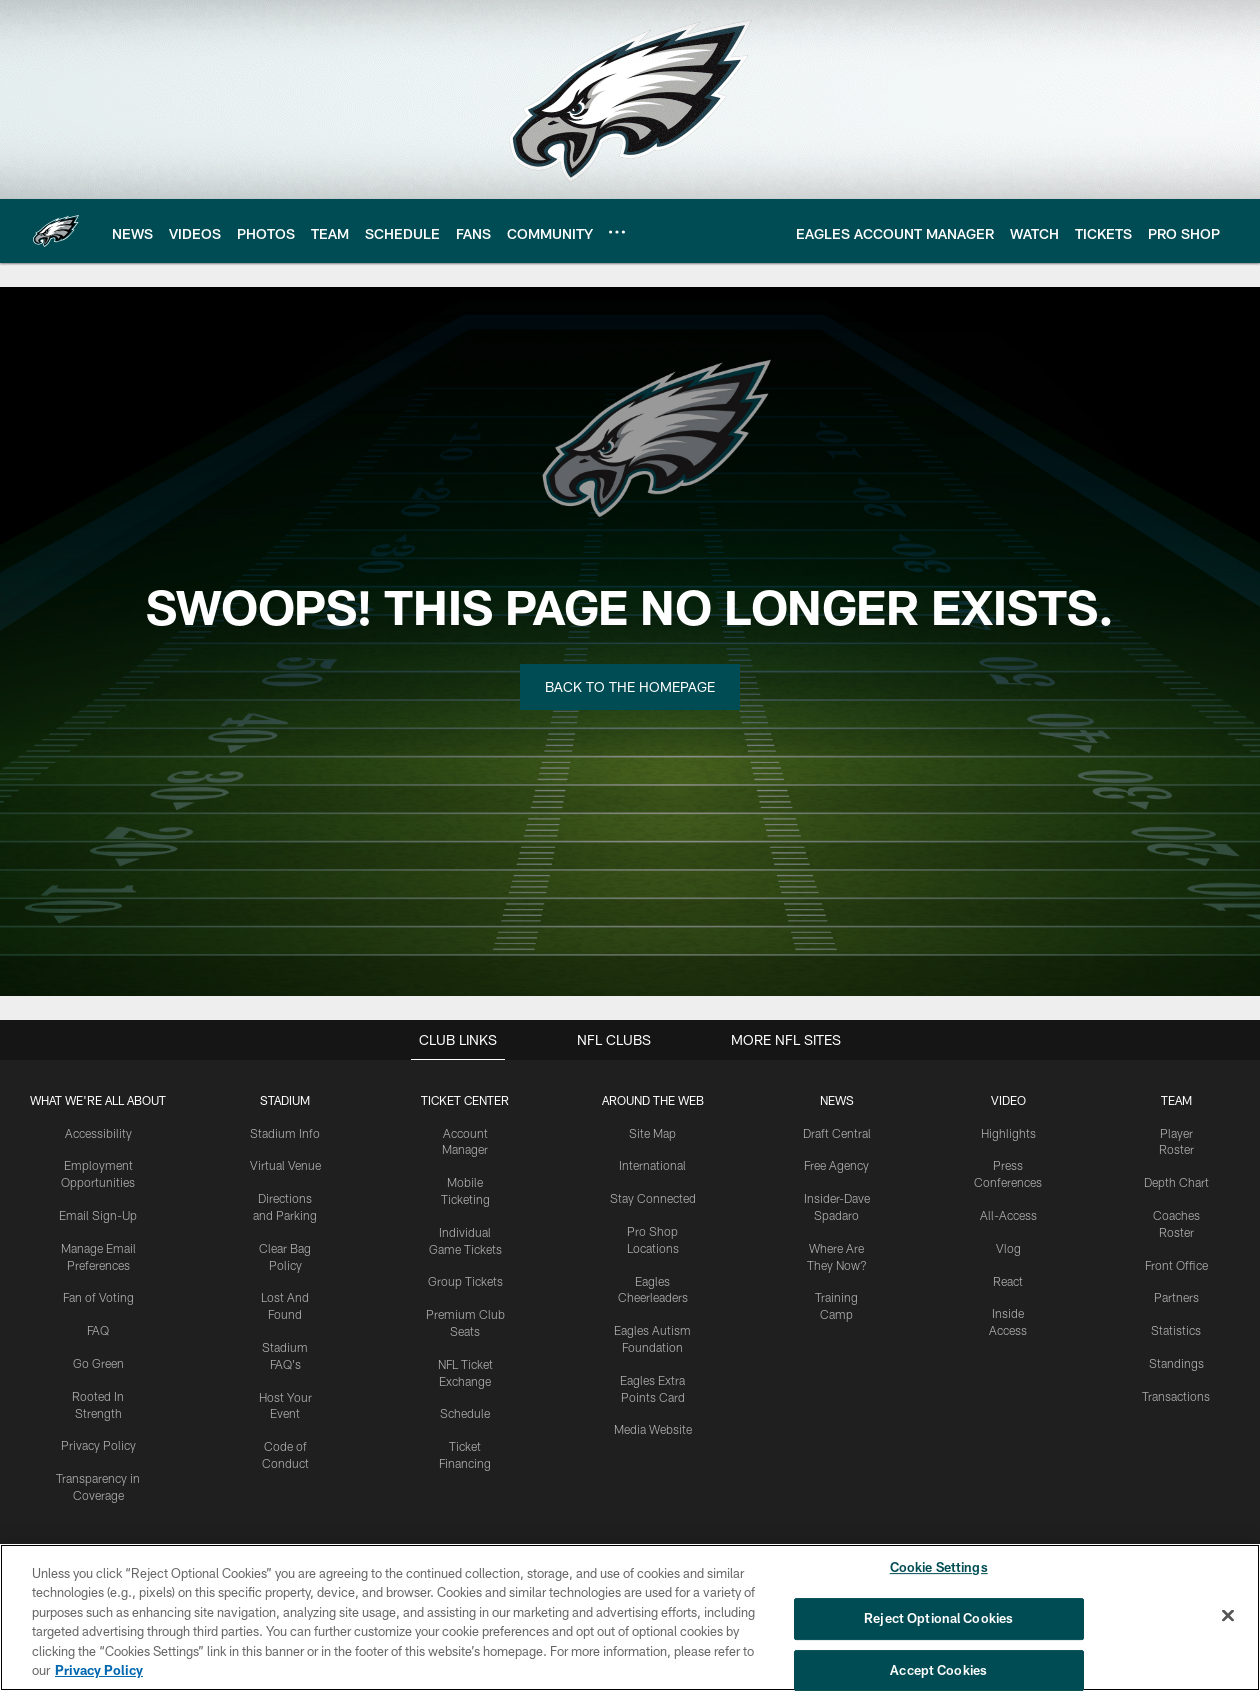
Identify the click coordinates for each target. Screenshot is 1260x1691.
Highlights (1008, 1133)
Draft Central (837, 1133)
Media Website (653, 1429)
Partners (1176, 1297)
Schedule (465, 1413)
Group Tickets (465, 1281)
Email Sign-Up (98, 1215)
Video (1008, 1100)
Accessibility (98, 1133)
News (837, 1100)
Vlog (1008, 1248)
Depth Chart (1176, 1182)
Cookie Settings (939, 1568)
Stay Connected (653, 1198)
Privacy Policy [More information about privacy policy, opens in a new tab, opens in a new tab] (99, 1670)
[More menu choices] (617, 232)
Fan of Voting (98, 1297)
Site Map (652, 1133)
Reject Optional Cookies (938, 1618)
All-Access (1008, 1215)
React (1008, 1281)
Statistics (1176, 1330)
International (652, 1165)
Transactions (1176, 1396)
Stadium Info (285, 1133)
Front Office (1176, 1265)
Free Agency (836, 1165)
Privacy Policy (98, 1445)
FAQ (98, 1330)
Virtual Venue (285, 1165)
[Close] (1228, 1616)
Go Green (98, 1363)
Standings (1176, 1363)
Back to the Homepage (630, 686)
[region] (630, 1617)
